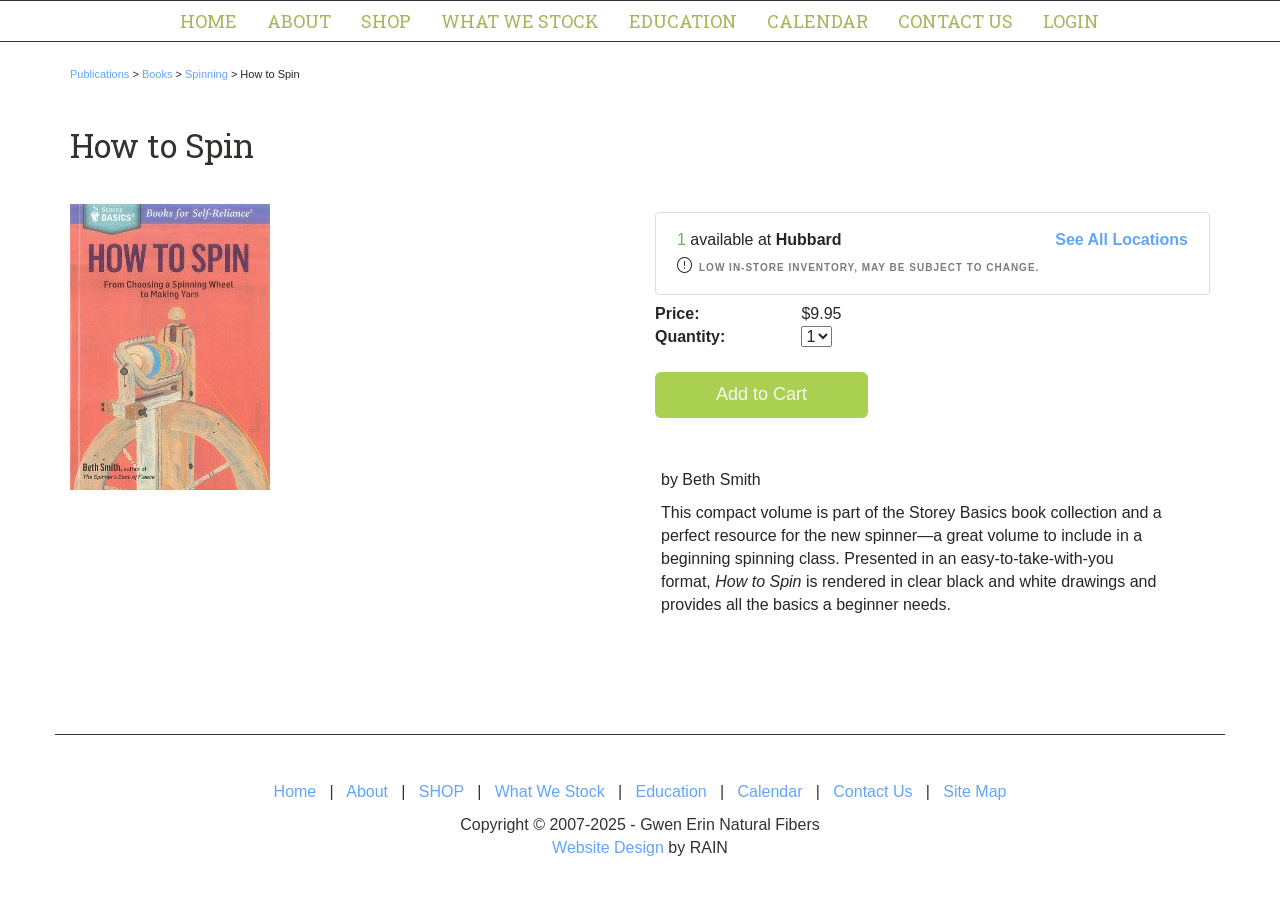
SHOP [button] (386, 21)
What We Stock (550, 791)
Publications (99, 74)
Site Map (974, 791)
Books (157, 74)
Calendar (817, 21)
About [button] (299, 21)
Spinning (206, 74)
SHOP (441, 791)
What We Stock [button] (520, 21)
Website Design (608, 847)
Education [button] (683, 21)
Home (208, 21)
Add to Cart (761, 394)
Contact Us (955, 21)
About (367, 791)
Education (671, 791)
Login (1071, 21)
